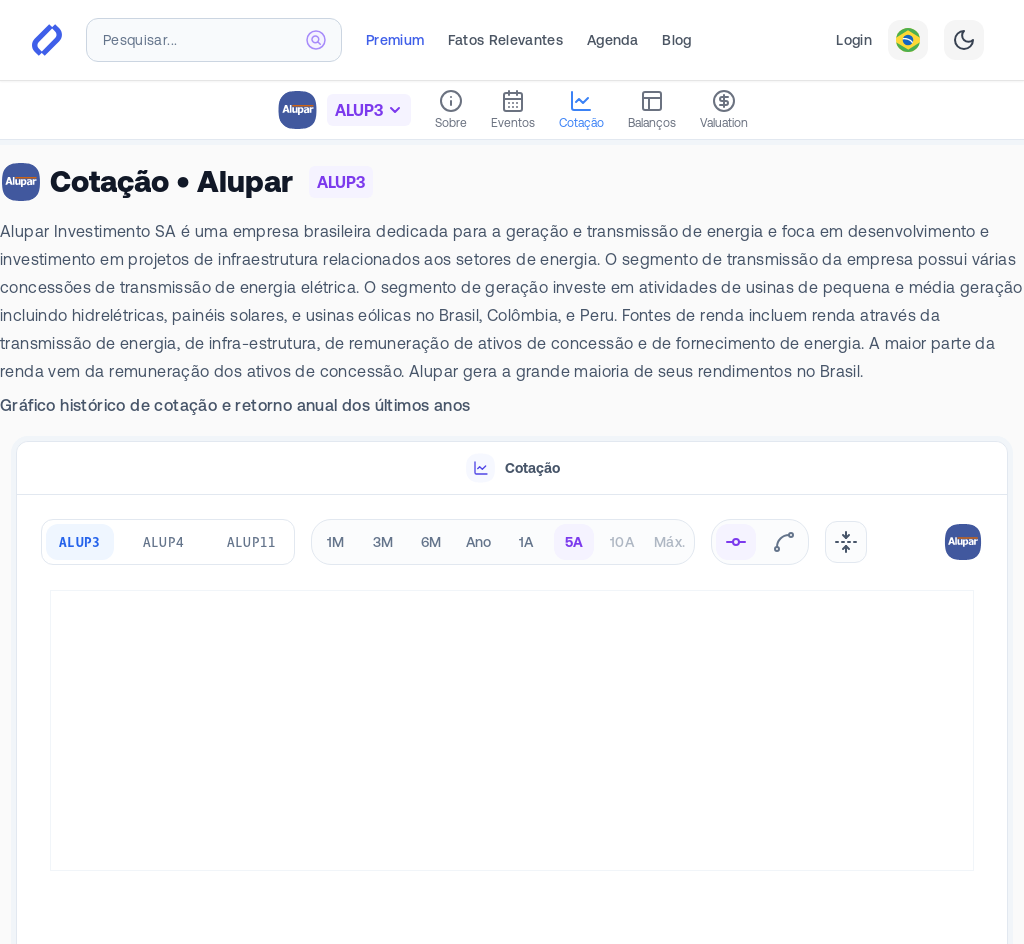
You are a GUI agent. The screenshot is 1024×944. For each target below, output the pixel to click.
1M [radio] (336, 542)
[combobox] (214, 40)
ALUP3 (80, 541)
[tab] (512, 468)
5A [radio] (574, 542)
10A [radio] (622, 542)
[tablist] (512, 468)
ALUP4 (164, 541)
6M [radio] (431, 542)
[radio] (736, 542)
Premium (395, 40)
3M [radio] (383, 542)
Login (854, 40)
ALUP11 (252, 541)
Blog (676, 40)
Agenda (612, 40)
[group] (168, 542)
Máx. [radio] (669, 542)
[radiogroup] (503, 542)
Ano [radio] (479, 542)
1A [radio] (526, 542)
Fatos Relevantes (505, 40)
